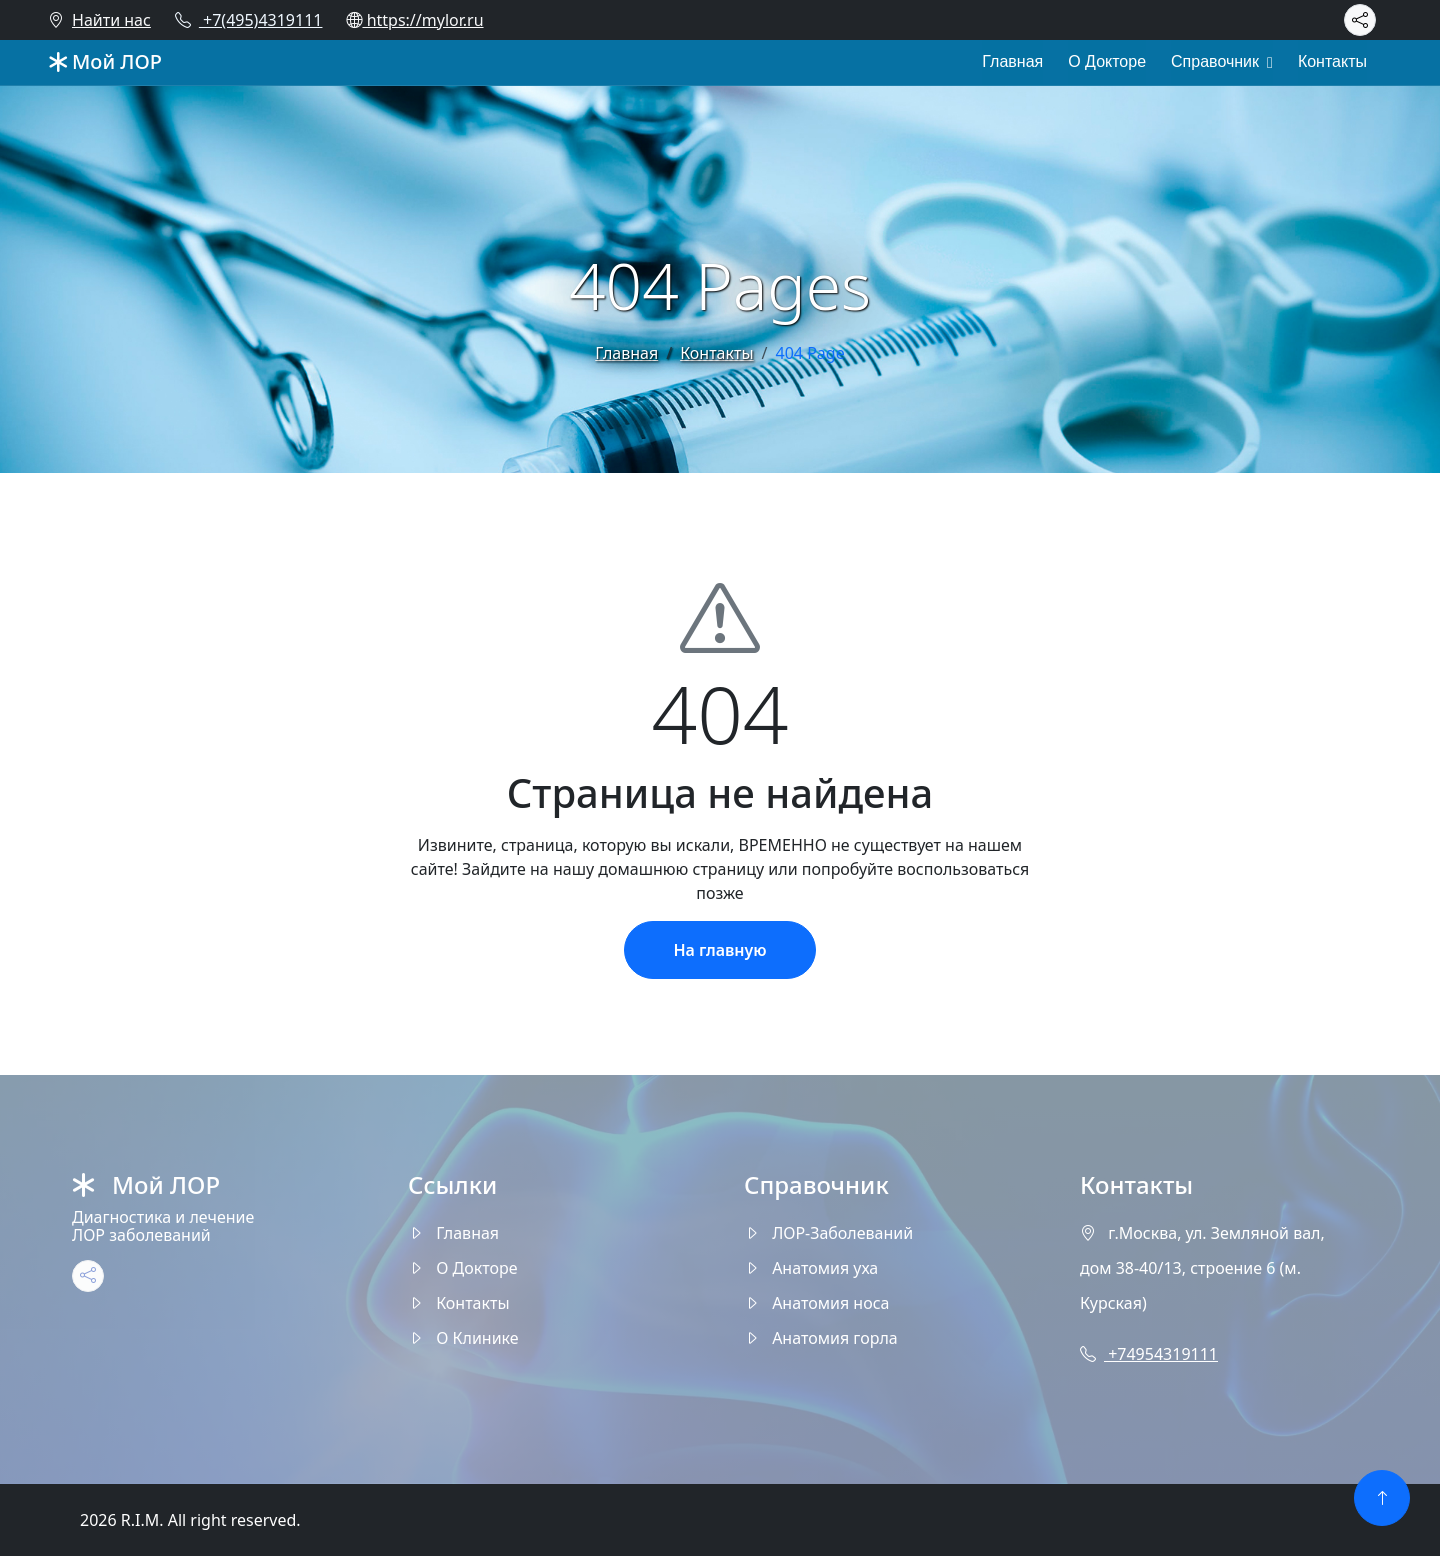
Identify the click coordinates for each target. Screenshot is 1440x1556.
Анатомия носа (816, 1303)
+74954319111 (1149, 1354)
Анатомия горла (821, 1338)
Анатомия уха (811, 1268)
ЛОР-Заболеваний (828, 1233)
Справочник (1215, 61)
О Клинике (463, 1338)
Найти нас (99, 20)
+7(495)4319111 (249, 20)
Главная (1012, 61)
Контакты (1332, 61)
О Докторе (1107, 61)
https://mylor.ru (414, 20)
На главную (719, 950)
